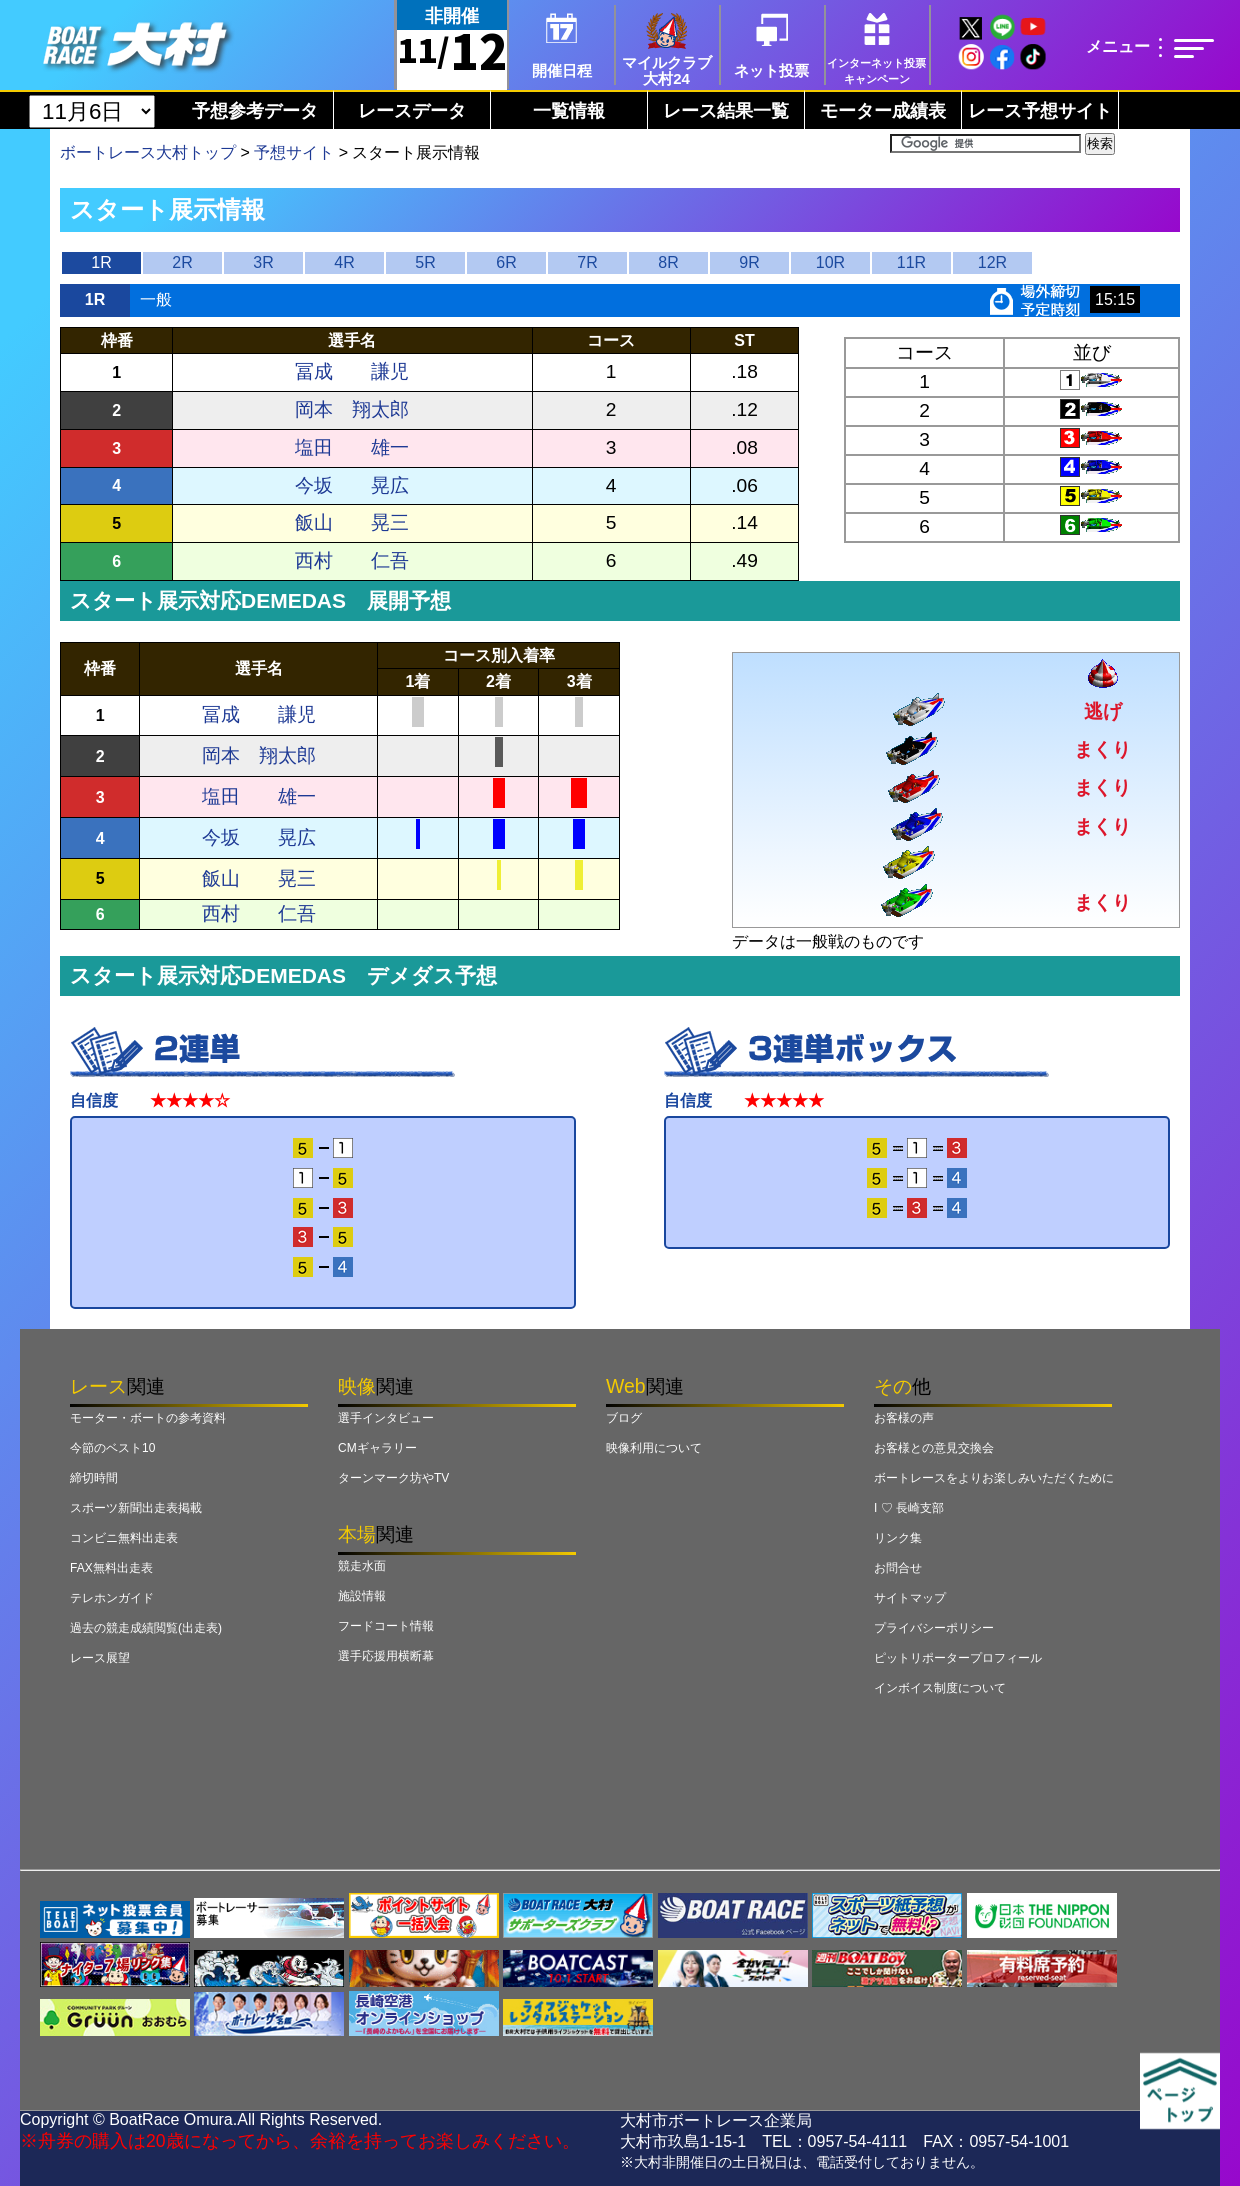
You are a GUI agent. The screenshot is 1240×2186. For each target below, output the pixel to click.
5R (425, 262)
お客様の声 (904, 1418)
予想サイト (294, 152)
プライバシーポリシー (934, 1628)
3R (263, 262)
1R (101, 262)
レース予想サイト (1040, 111)
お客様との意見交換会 (934, 1448)
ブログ (624, 1418)
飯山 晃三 (352, 522)
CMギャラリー (377, 1448)
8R (668, 262)
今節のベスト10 (112, 1448)
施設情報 (362, 1596)
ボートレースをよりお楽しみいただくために (994, 1478)
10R (830, 262)
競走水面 (362, 1566)
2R (182, 262)
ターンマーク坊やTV (393, 1478)
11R (911, 262)
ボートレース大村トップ (148, 152)
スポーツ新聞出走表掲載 (136, 1508)
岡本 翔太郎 (352, 409)
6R (506, 262)
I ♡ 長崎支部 (909, 1508)
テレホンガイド (112, 1598)
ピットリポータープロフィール (958, 1658)
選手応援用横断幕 (386, 1656)
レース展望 (100, 1658)
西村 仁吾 (352, 560)
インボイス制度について (940, 1688)
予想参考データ (255, 111)
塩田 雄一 (352, 447)
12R (992, 262)
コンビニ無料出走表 (124, 1538)
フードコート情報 (386, 1626)
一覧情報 (569, 111)
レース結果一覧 (726, 111)
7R (587, 262)
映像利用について (654, 1448)
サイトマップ (910, 1598)
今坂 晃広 (352, 485)
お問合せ (898, 1568)
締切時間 (94, 1478)
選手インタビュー (386, 1418)
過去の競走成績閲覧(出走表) (146, 1628)
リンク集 (898, 1538)
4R (344, 262)
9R (749, 262)
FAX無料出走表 (111, 1568)
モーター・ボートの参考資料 (148, 1418)
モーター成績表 (883, 111)
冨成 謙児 (352, 371)
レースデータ (412, 111)
